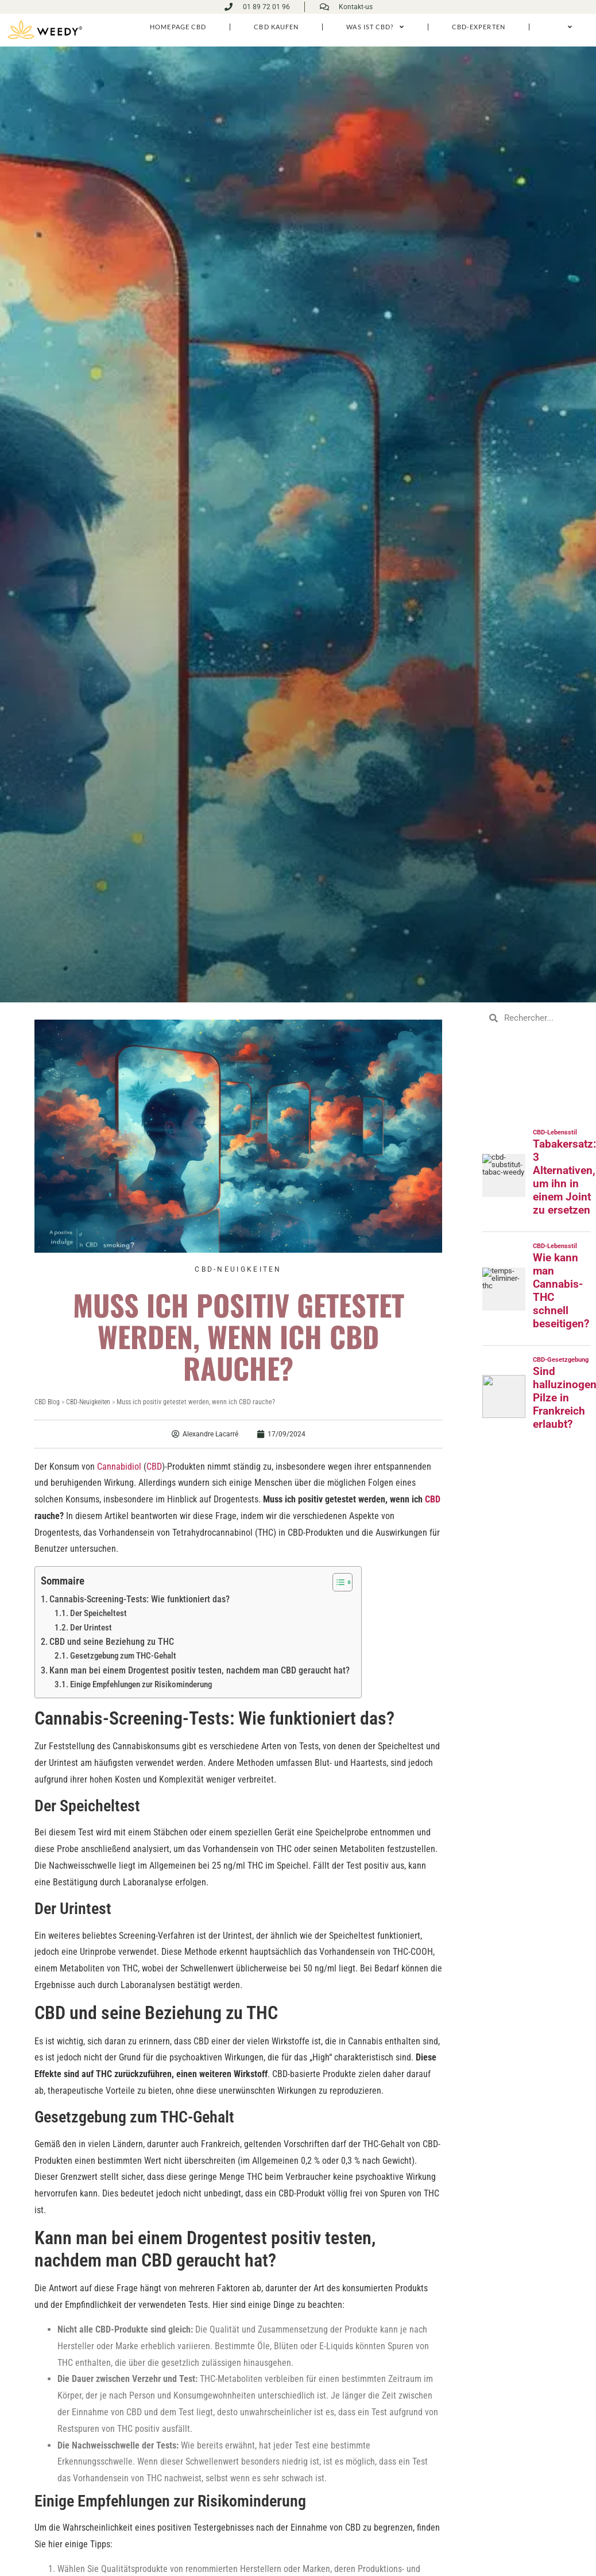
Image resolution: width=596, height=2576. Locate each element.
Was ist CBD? (375, 27)
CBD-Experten (478, 26)
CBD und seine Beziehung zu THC (111, 1641)
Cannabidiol (119, 1466)
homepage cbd (177, 26)
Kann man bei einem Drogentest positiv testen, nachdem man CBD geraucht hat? (199, 1669)
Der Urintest (91, 1627)
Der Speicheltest (98, 1612)
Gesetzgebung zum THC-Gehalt (123, 1655)
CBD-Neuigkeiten (238, 1269)
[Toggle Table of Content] (337, 1581)
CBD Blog (47, 1401)
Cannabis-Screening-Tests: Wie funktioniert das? (139, 1598)
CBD (154, 1466)
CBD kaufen (275, 26)
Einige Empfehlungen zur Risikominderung (141, 1684)
